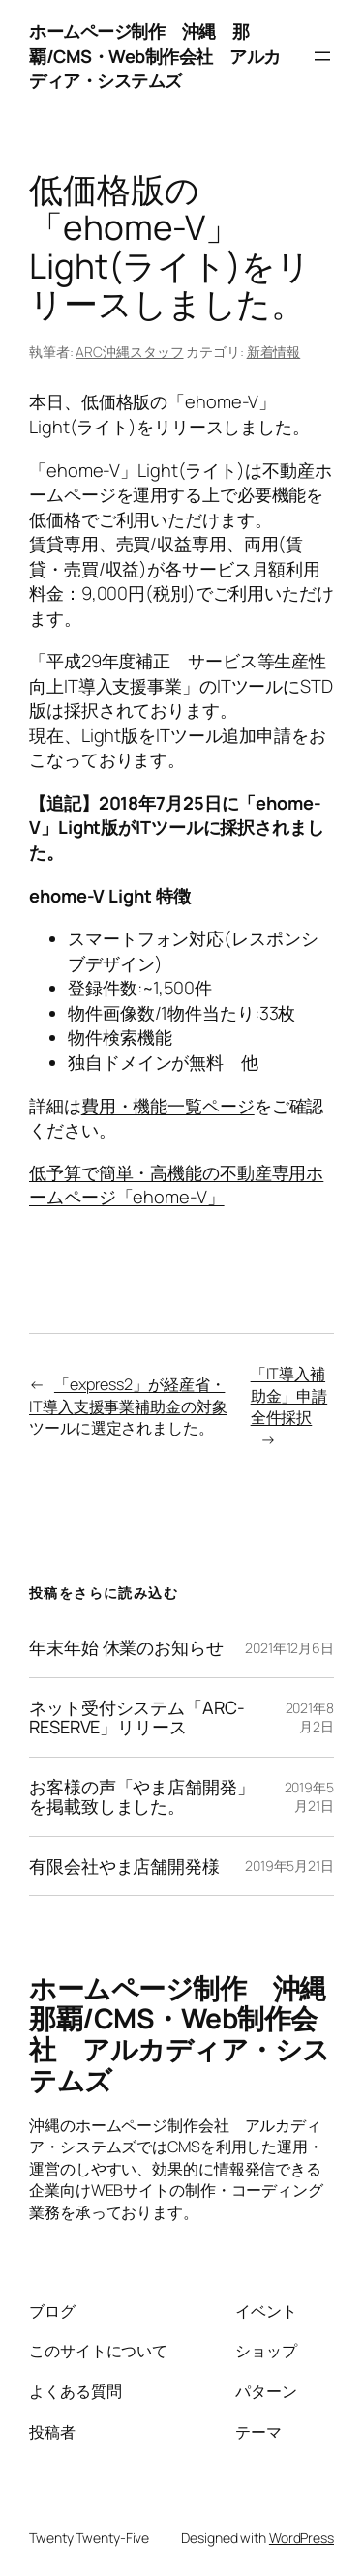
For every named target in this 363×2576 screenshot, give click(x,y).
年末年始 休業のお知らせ (126, 1647)
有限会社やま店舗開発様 (124, 1866)
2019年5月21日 (309, 1797)
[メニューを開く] (322, 56)
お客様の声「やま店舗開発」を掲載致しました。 (142, 1797)
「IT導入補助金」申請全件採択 (289, 1395)
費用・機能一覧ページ (168, 1105)
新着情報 (274, 351)
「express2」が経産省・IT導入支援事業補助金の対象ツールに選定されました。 (128, 1406)
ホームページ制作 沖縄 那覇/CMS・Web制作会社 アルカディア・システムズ (155, 55)
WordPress (301, 2538)
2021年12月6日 (289, 1648)
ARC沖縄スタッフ (129, 351)
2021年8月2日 (310, 1717)
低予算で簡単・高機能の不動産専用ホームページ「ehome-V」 (176, 1185)
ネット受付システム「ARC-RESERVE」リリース (137, 1717)
